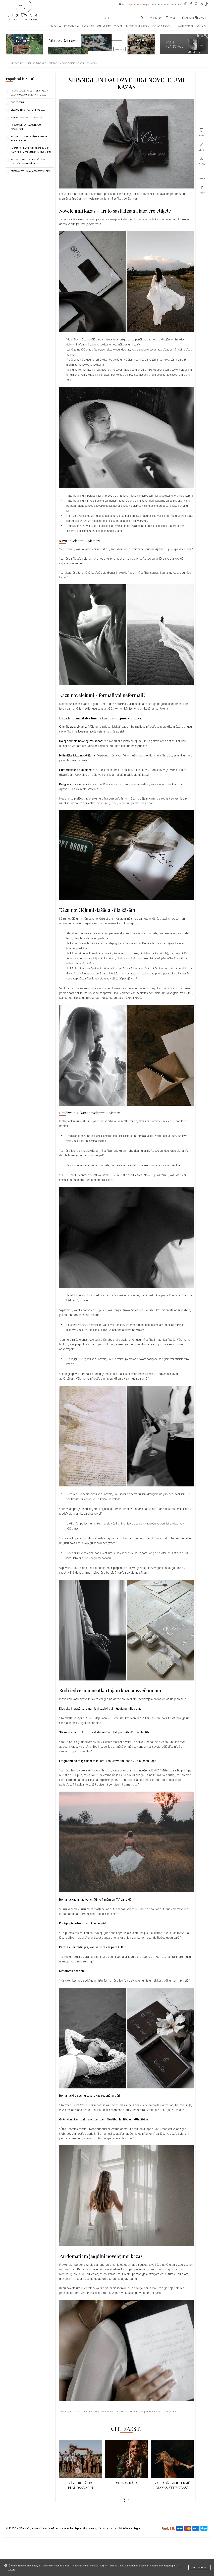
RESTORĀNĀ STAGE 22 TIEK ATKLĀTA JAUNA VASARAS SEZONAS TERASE (29, 92)
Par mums (176, 4)
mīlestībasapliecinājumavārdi (97, 2411)
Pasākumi (88, 26)
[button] (124, 2500)
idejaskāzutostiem (150, 2411)
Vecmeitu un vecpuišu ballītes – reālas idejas (29, 138)
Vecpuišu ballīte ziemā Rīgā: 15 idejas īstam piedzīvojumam (28, 161)
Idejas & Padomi (163, 26)
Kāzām (55, 26)
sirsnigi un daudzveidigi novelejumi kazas (73, 63)
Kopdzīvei (71, 26)
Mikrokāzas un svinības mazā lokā (30, 171)
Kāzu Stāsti (185, 26)
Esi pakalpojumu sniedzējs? (135, 4)
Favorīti (172, 18)
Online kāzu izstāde (110, 26)
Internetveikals (137, 26)
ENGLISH (201, 18)
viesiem (133, 2411)
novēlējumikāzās (70, 2411)
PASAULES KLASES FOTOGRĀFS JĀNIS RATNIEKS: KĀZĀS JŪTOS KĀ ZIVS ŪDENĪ (31, 150)
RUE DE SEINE (17, 102)
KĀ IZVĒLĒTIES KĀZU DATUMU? (26, 117)
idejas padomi (36, 63)
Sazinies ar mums (160, 4)
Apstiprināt (199, 2568)
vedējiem (121, 2411)
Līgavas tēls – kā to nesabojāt (28, 110)
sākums (19, 63)
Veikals (201, 26)
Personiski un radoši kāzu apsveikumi (26, 127)
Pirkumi (188, 18)
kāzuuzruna (170, 2411)
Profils (156, 18)
